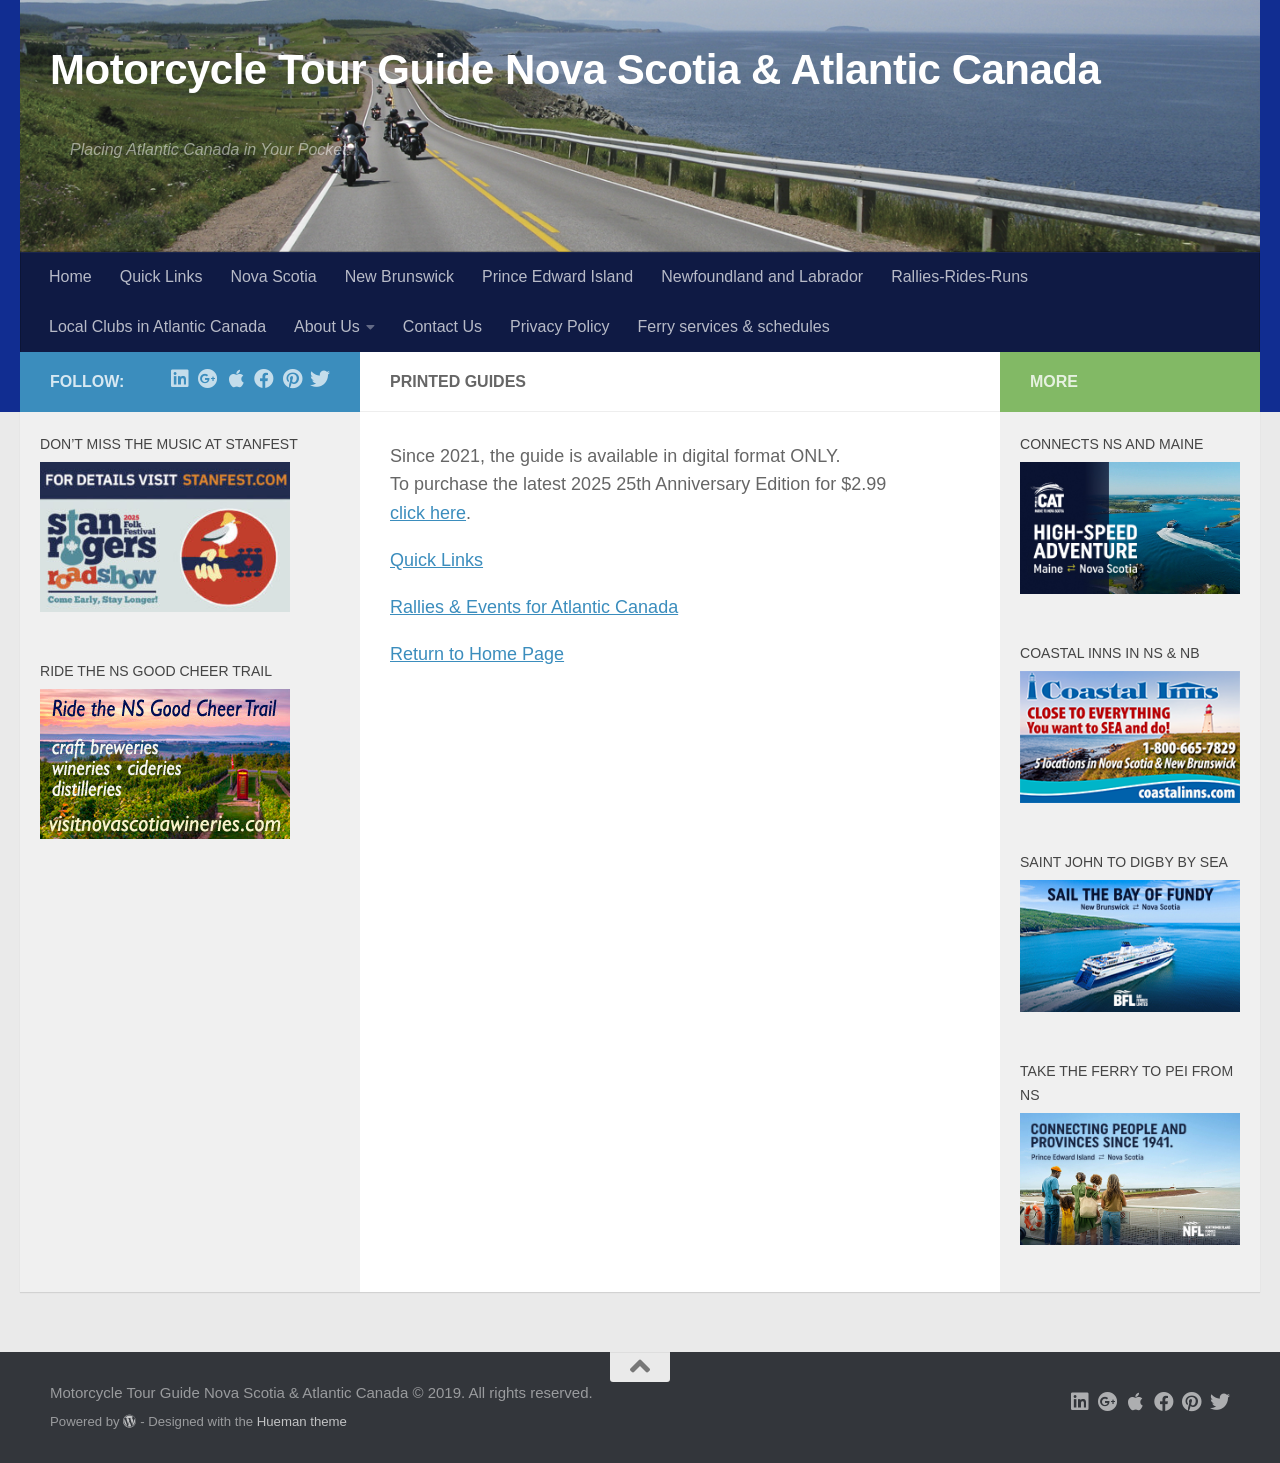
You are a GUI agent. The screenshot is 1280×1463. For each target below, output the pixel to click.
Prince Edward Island (557, 276)
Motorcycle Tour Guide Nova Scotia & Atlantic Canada (575, 69)
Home (70, 276)
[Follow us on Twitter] (320, 379)
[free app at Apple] (236, 379)
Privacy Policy (560, 326)
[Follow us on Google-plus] (208, 379)
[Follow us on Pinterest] (292, 379)
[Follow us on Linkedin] (180, 379)
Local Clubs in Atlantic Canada (157, 326)
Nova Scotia (273, 276)
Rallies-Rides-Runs (959, 276)
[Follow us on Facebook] (264, 379)
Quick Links (161, 276)
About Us (327, 326)
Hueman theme (302, 1421)
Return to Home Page (477, 654)
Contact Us (442, 326)
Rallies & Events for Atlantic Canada (534, 607)
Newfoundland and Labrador (762, 276)
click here (428, 513)
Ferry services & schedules (734, 326)
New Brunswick (399, 276)
